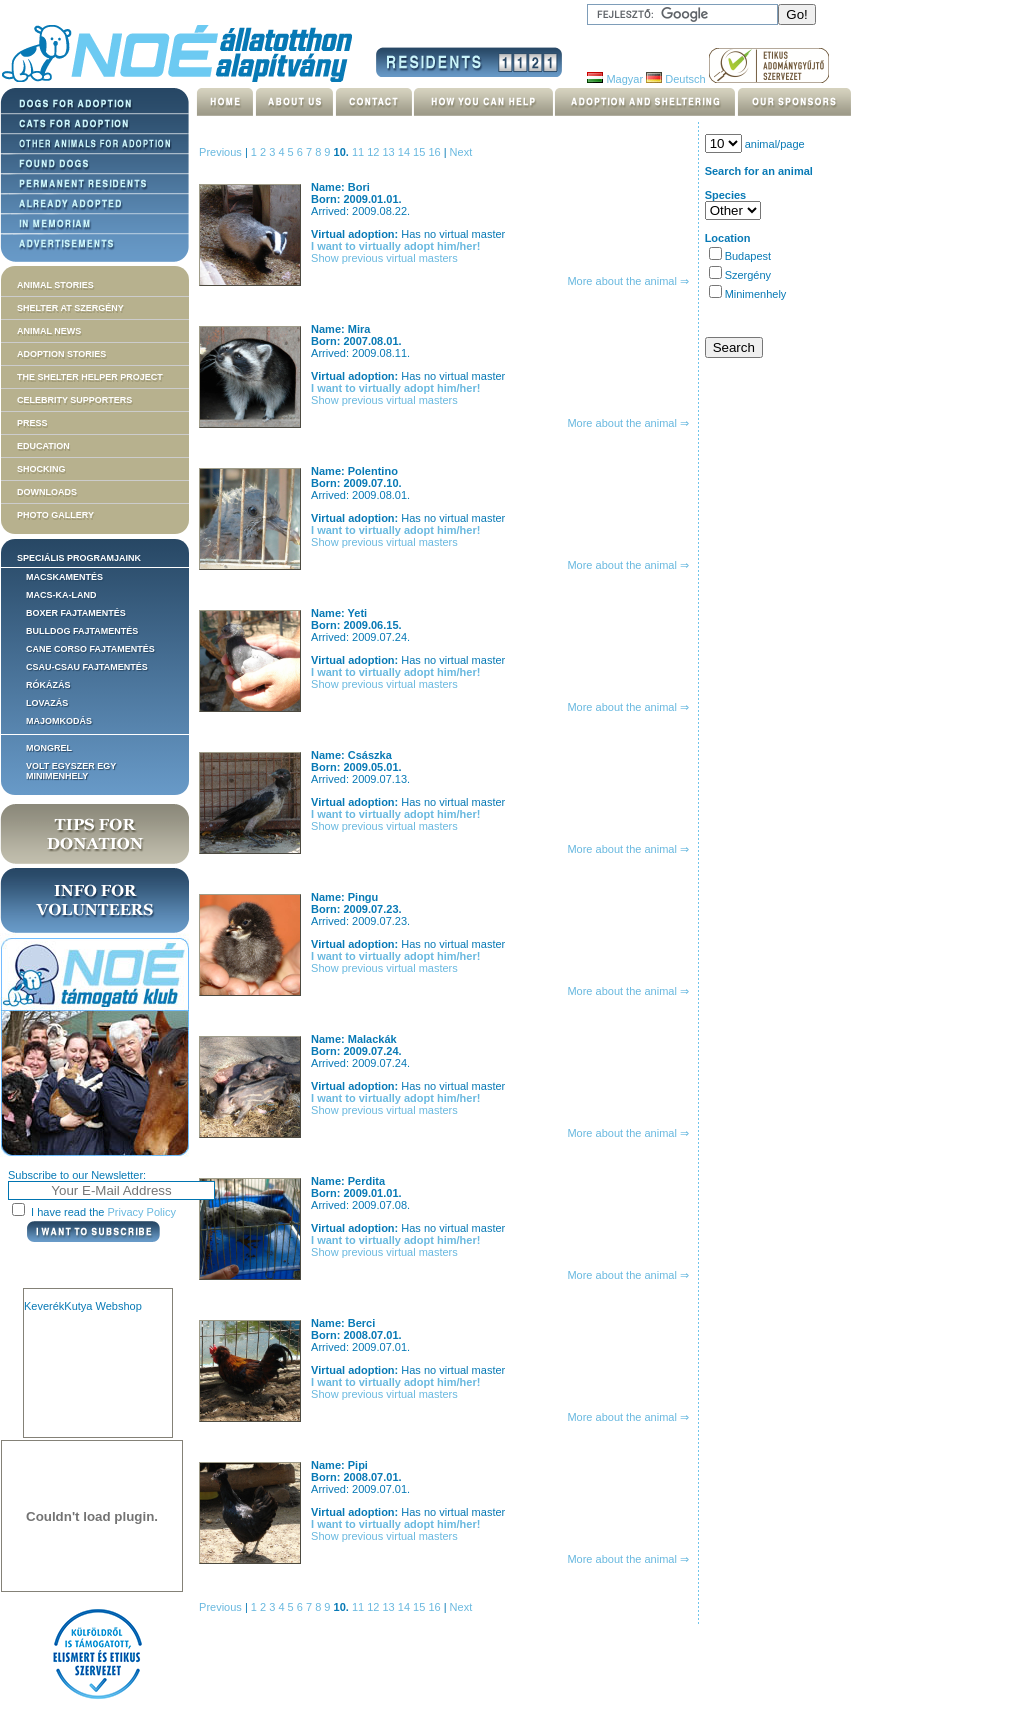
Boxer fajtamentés (76, 613)
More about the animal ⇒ (628, 281)
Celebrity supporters (74, 400)
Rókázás (48, 685)
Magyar (615, 79)
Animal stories (55, 285)
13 (389, 152)
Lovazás (47, 703)
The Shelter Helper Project (90, 377)
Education (43, 446)
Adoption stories (61, 354)
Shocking (41, 469)
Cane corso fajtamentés (90, 649)
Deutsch (675, 79)
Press (32, 423)
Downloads (47, 492)
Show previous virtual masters (384, 258)
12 (374, 152)
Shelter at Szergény (70, 308)
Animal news (49, 331)
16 (435, 152)
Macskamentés (64, 577)
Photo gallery (55, 515)
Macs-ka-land (61, 595)
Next (461, 152)
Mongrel (49, 748)
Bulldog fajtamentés (82, 631)
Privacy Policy (142, 1212)
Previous (220, 152)
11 (359, 152)
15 (420, 152)
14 (405, 152)
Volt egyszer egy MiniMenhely (71, 771)
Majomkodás (59, 721)
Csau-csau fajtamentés (87, 667)
